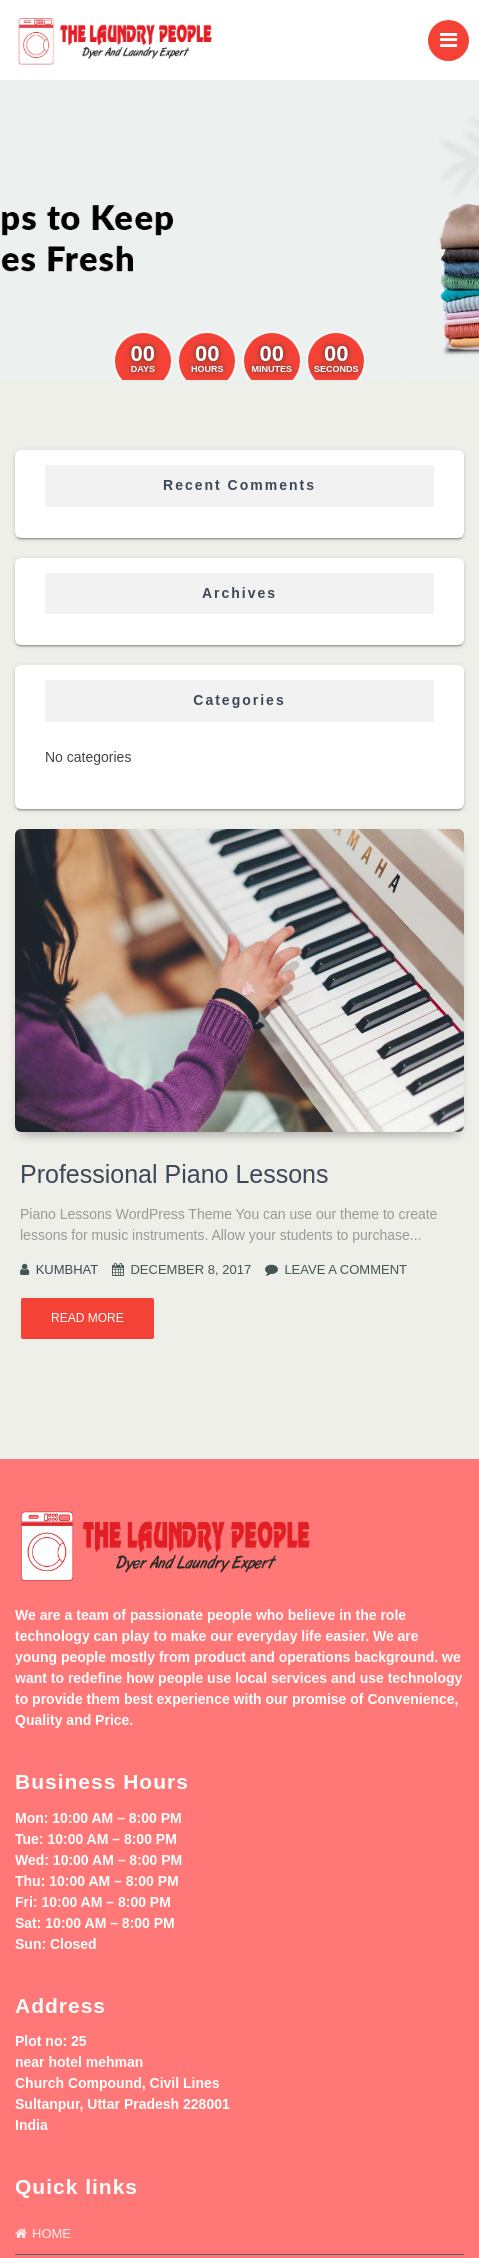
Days (143, 369)
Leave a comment (345, 1269)
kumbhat (67, 1269)
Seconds (336, 369)
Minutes (271, 369)
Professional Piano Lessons (174, 1174)
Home (51, 2233)
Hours (207, 369)
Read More (87, 1318)
